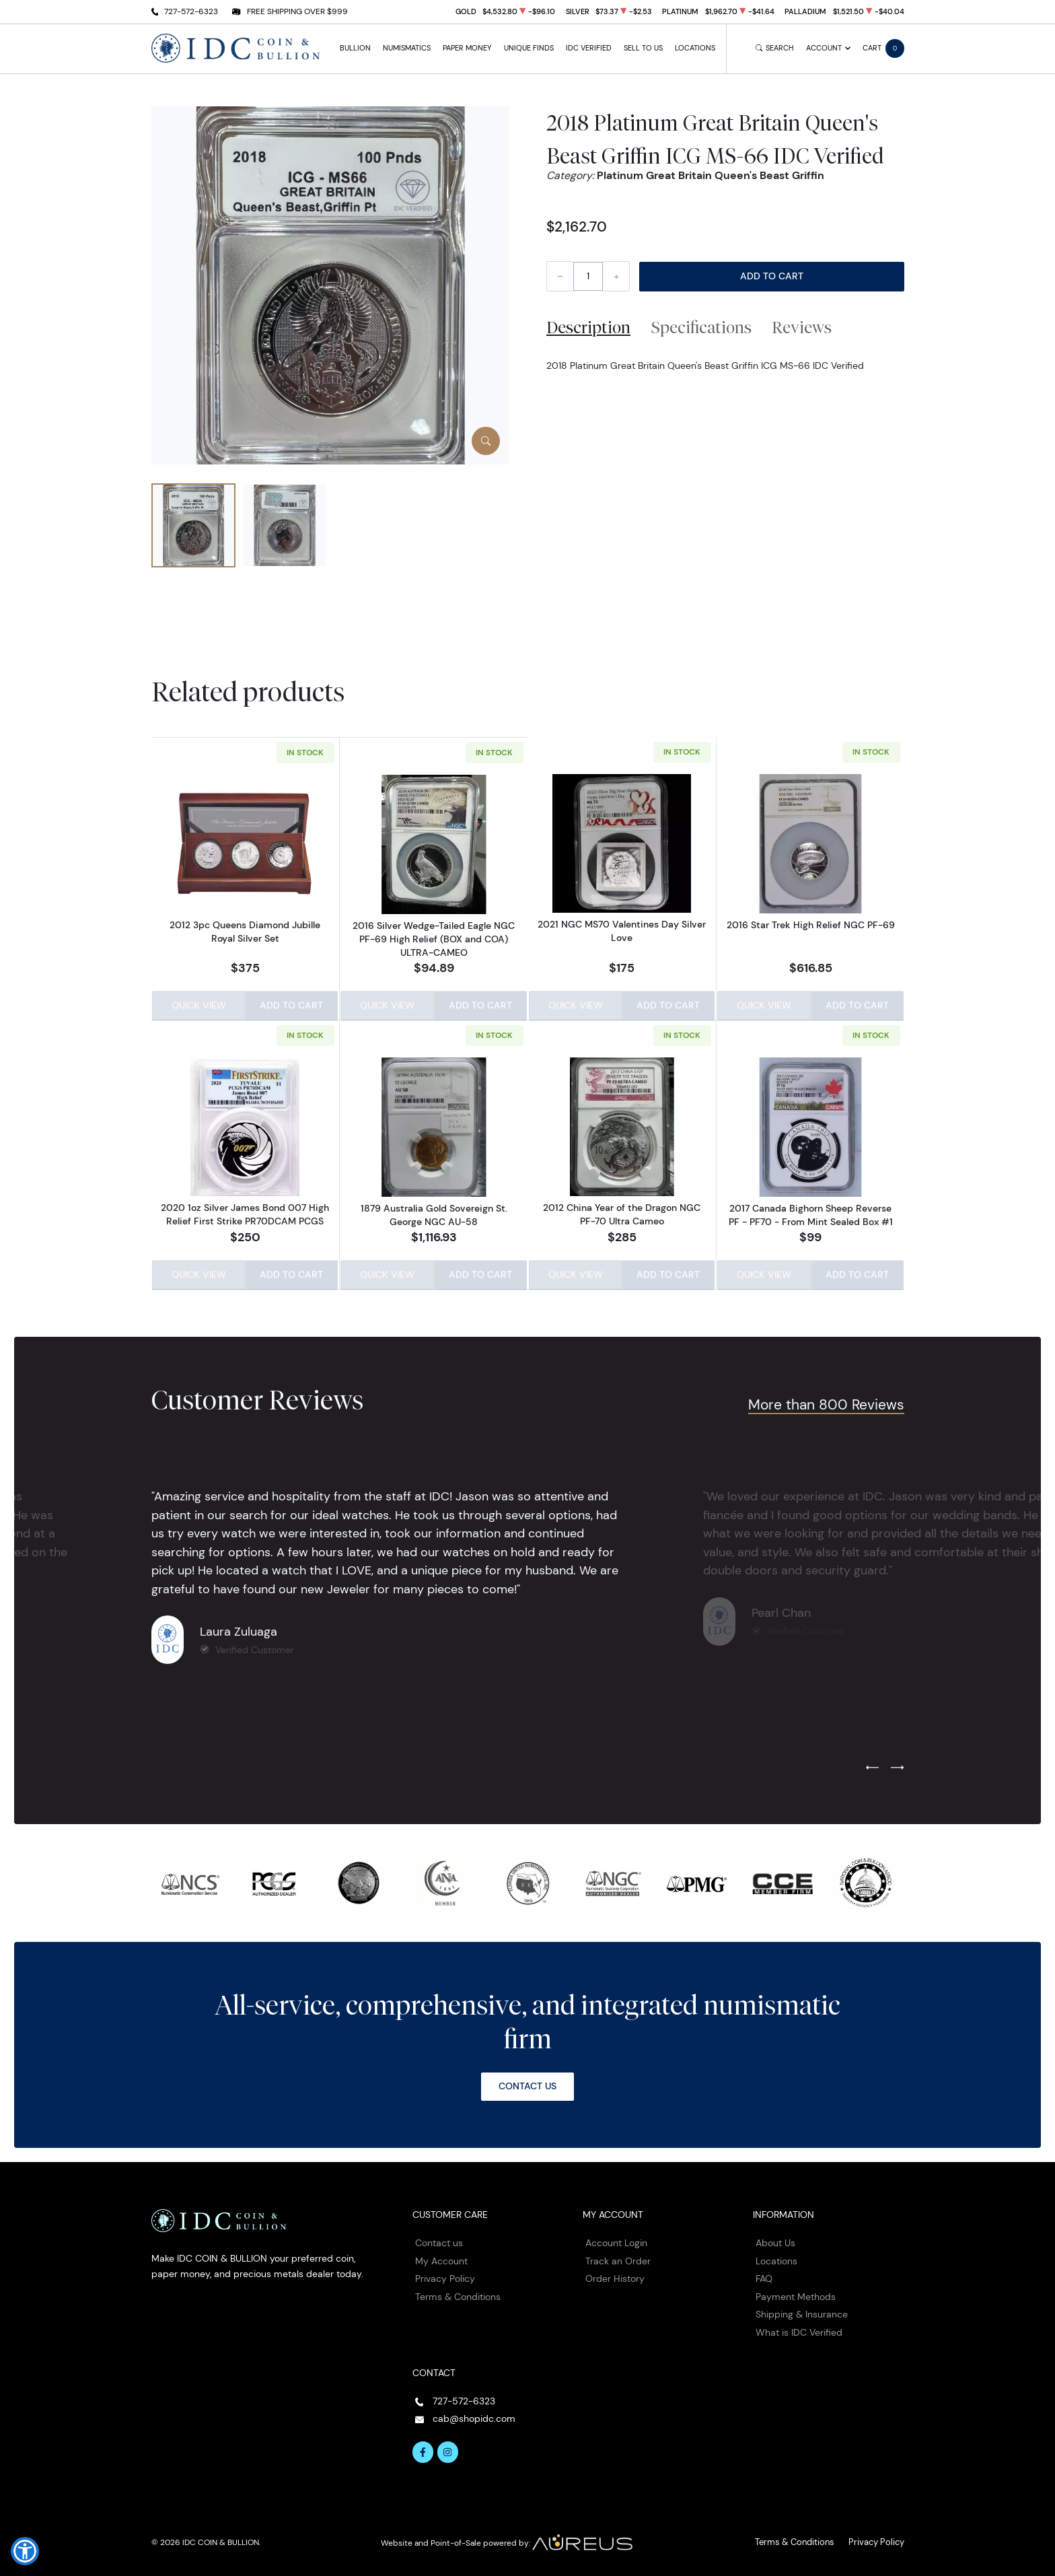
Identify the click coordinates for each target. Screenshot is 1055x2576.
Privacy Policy (445, 2276)
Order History (615, 2276)
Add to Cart (771, 276)
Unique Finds (529, 48)
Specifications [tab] (701, 327)
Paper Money (467, 48)
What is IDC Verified (799, 2330)
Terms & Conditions (458, 2293)
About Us (775, 2240)
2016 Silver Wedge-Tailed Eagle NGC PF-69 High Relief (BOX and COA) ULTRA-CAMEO (434, 938)
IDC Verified (589, 48)
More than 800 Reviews (826, 1401)
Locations (695, 48)
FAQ (764, 2276)
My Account (441, 2258)
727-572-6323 (191, 11)
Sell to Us (643, 48)
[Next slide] (897, 1764)
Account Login (616, 2240)
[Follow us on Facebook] (423, 2449)
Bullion (355, 48)
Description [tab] (588, 327)
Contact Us (527, 2083)
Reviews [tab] (802, 327)
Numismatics (407, 48)
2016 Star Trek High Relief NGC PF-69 (811, 925)
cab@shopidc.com (474, 2416)
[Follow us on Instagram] (448, 2449)
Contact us (439, 2240)
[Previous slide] (872, 1764)
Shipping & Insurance (802, 2311)
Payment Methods (796, 2293)
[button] (24, 2551)
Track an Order (618, 2258)
